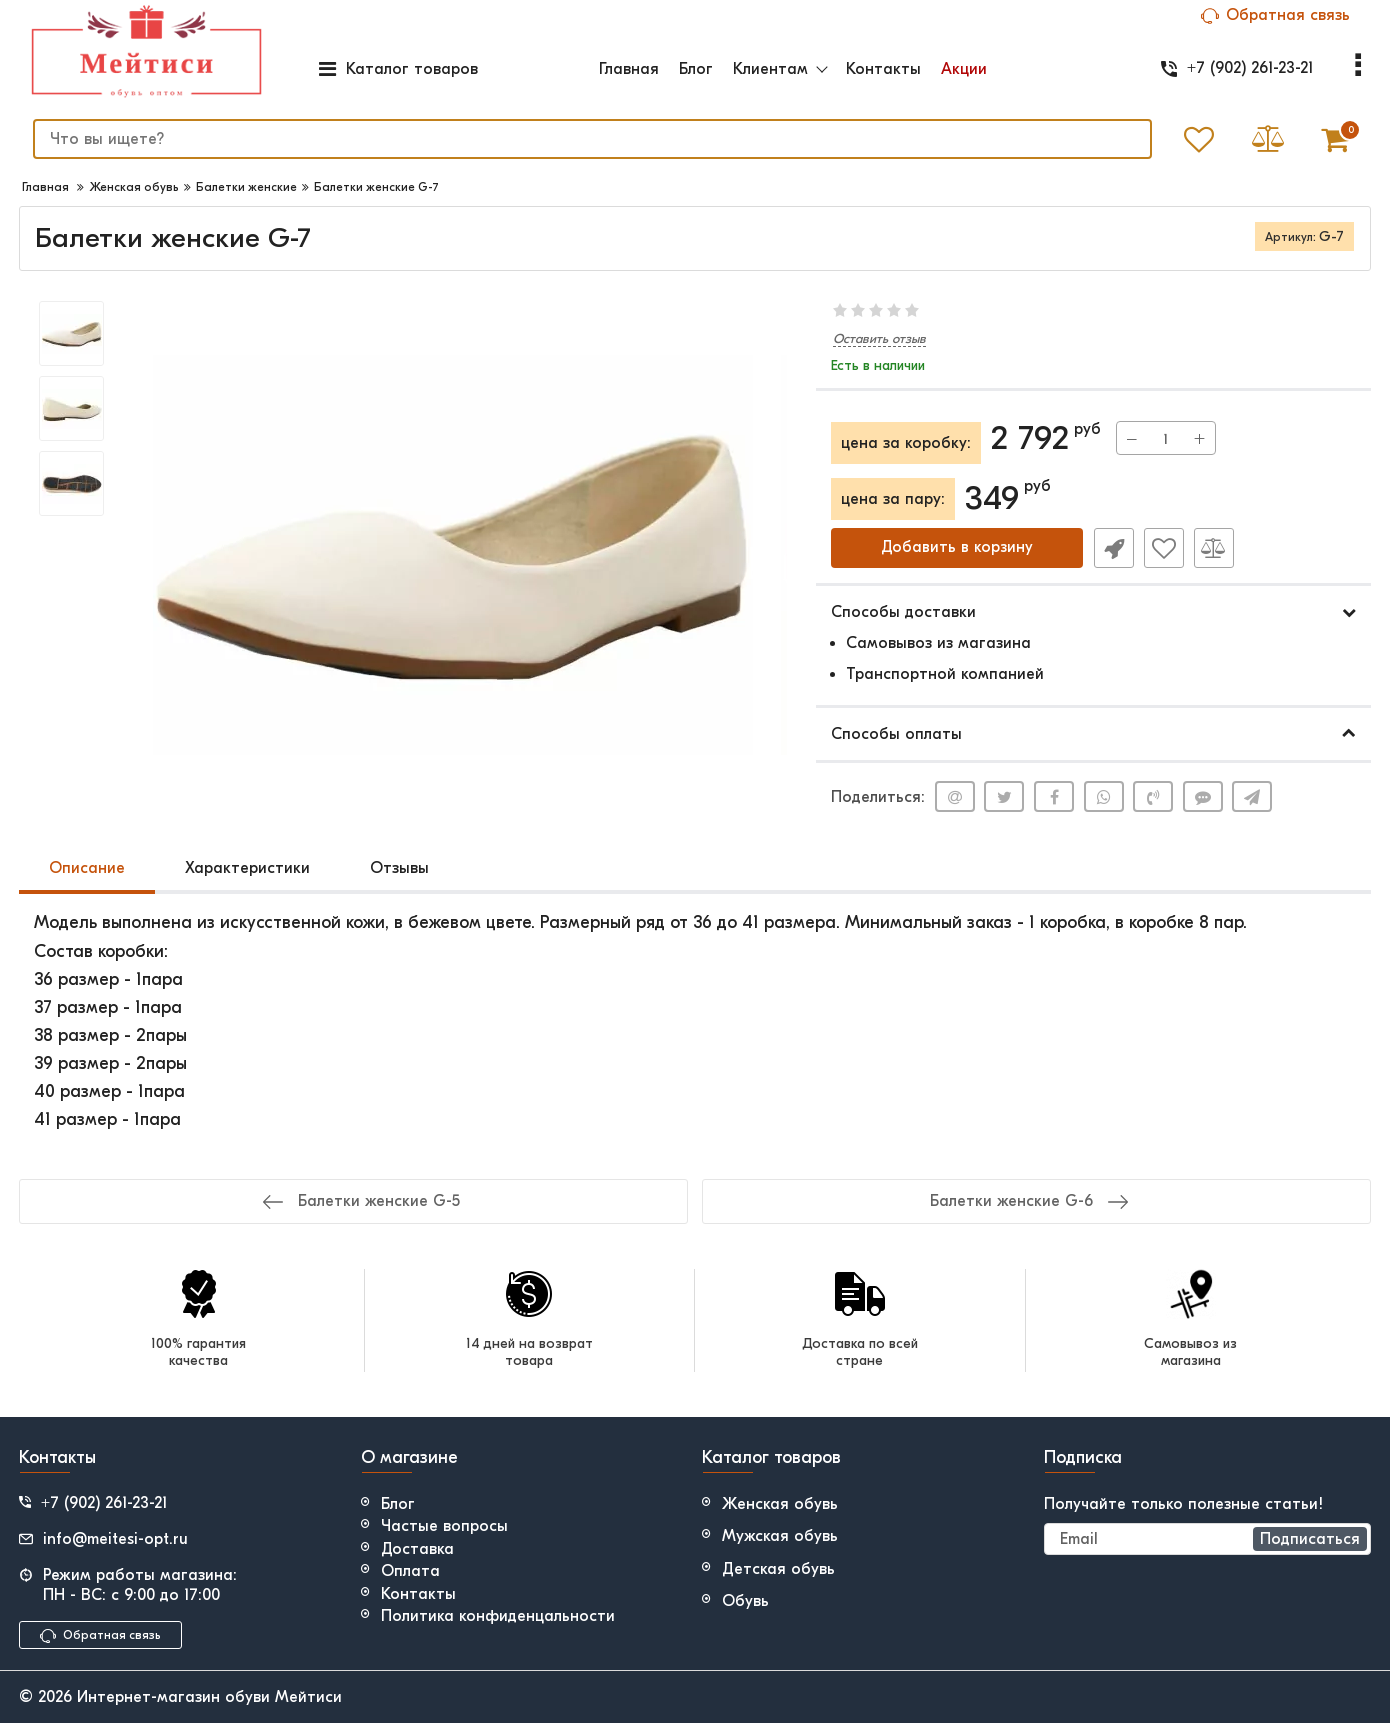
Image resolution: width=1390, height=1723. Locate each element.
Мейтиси (308, 1697)
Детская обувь (778, 1569)
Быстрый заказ (1113, 548)
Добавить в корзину (957, 548)
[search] (590, 139)
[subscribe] (1208, 1539)
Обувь (745, 1601)
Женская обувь (780, 1504)
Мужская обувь (780, 1536)
